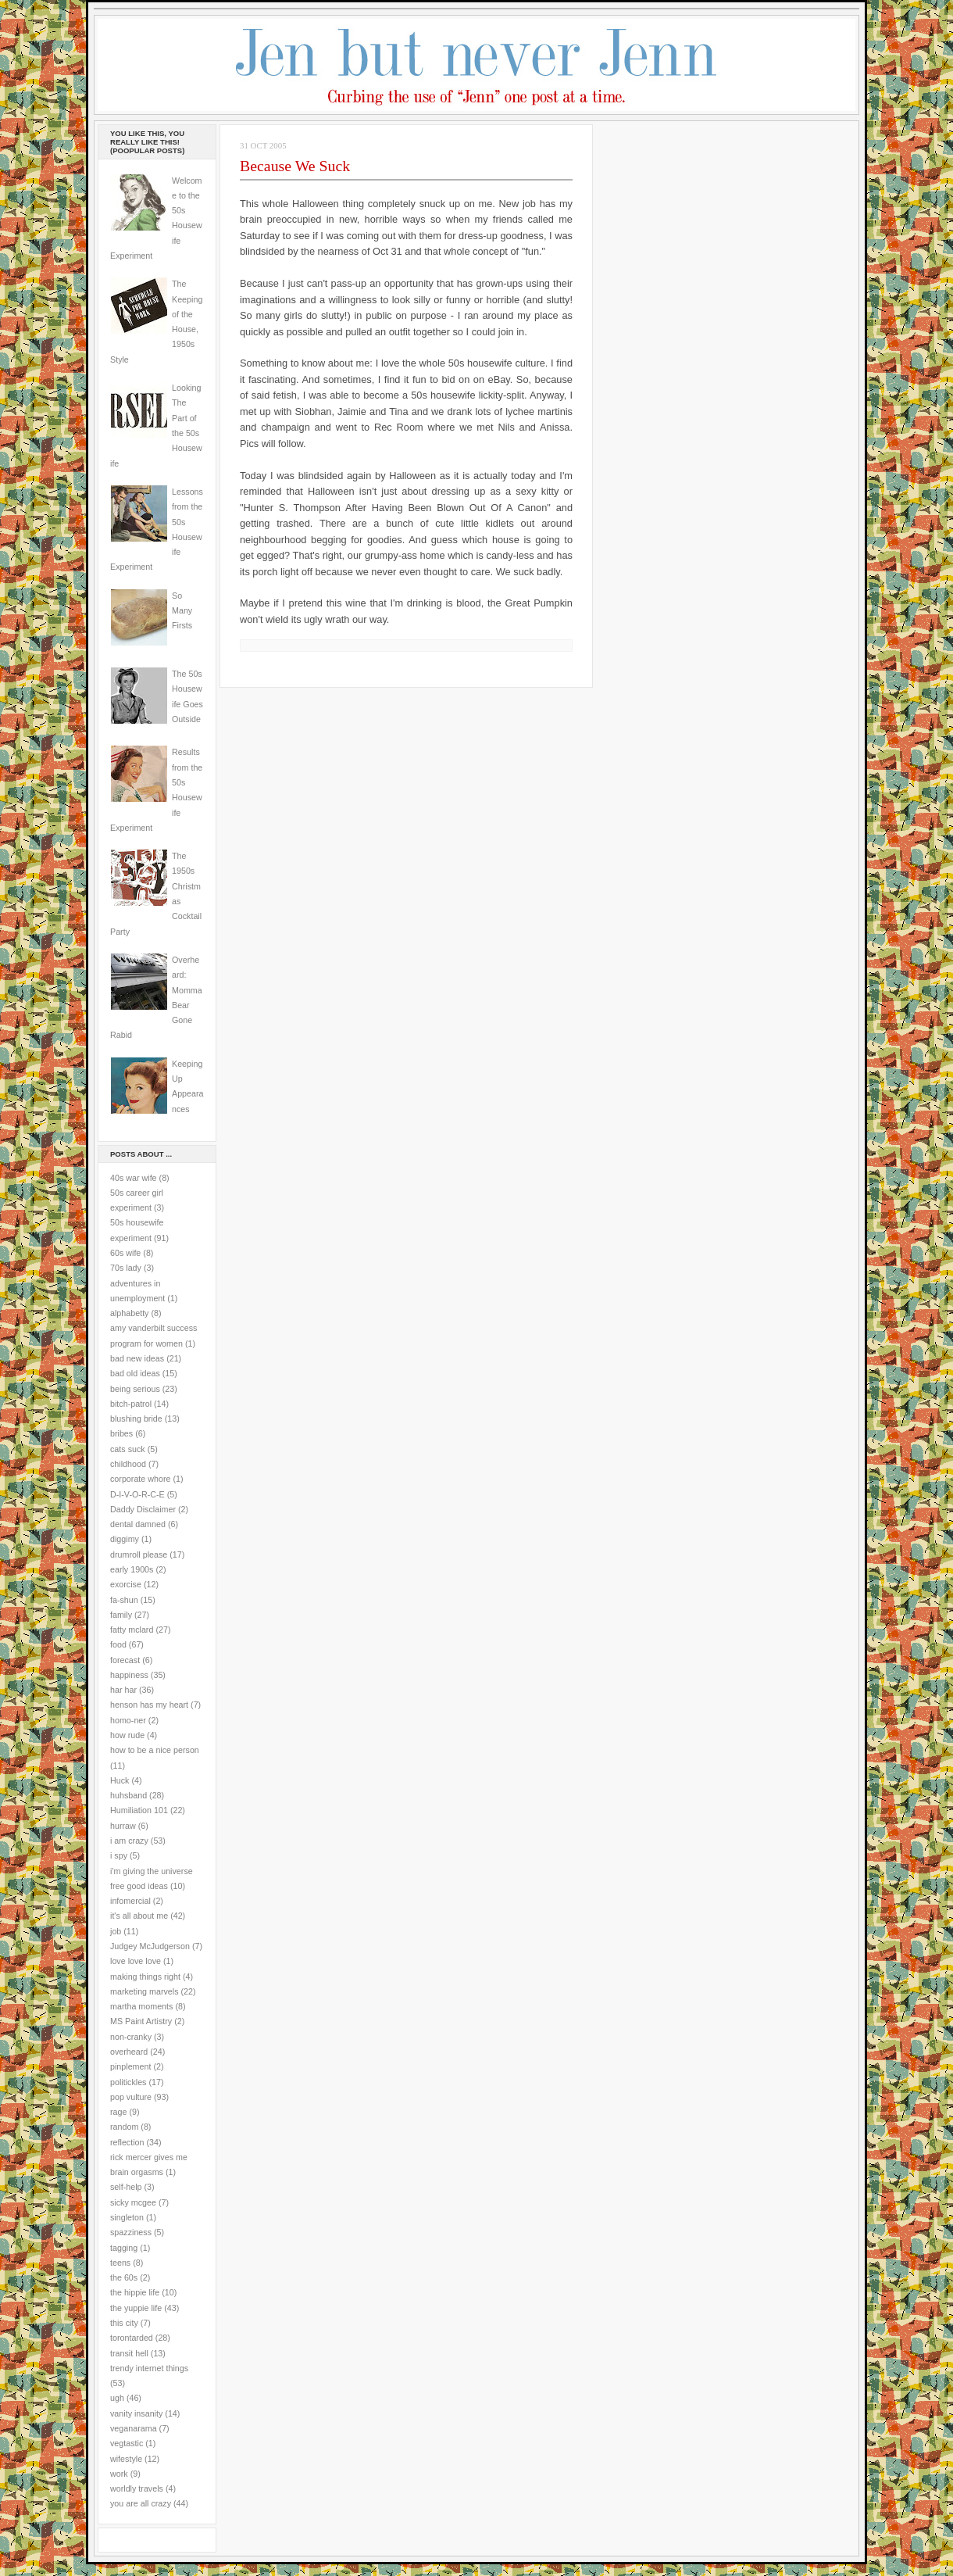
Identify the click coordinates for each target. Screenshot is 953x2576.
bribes (121, 1433)
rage (118, 2111)
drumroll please (138, 1554)
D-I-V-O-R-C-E (137, 1494)
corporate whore (140, 1478)
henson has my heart (149, 1704)
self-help (126, 2186)
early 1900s (131, 1569)
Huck (119, 1780)
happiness (129, 1675)
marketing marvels (144, 1991)
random (124, 2126)
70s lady (125, 1267)
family (121, 1614)
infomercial (130, 1900)
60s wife (125, 1253)
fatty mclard (131, 1629)
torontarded (131, 2337)
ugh (117, 2397)
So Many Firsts (182, 611)
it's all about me (139, 1915)
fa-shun (124, 1600)
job (115, 1931)
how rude (127, 1735)
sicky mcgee (133, 2202)
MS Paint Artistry (141, 2021)
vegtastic (126, 2443)
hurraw (123, 1825)
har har (123, 1689)
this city (124, 2322)
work (119, 2473)
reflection (127, 2142)
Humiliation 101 (139, 1810)
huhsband (128, 1795)
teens (120, 2262)
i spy (118, 1855)
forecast (125, 1660)
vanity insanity (136, 2413)
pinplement (130, 2066)
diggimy (124, 1539)
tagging (123, 2247)
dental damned (138, 1524)
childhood (128, 1464)
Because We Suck (295, 165)
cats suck (127, 1449)
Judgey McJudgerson (150, 1946)
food (118, 1644)
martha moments (141, 2006)
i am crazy (129, 1840)
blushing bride (136, 1418)
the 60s (123, 2277)
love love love (135, 1961)
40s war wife (133, 1177)
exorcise (125, 1584)
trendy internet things (149, 2368)
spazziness (131, 2232)
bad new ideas (137, 1358)
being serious (135, 1389)
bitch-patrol (131, 1403)
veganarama (133, 2428)
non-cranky (131, 2036)
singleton (127, 2217)
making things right (145, 1976)
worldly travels (136, 2488)
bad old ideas (135, 1373)
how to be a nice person (154, 1750)
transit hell (129, 2353)
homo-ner (128, 1720)
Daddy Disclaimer (143, 1509)
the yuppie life (136, 2308)
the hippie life (134, 2292)
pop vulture (131, 2097)
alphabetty (129, 1313)
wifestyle (126, 2458)
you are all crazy (140, 2503)
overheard (129, 2051)
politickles (128, 2082)
